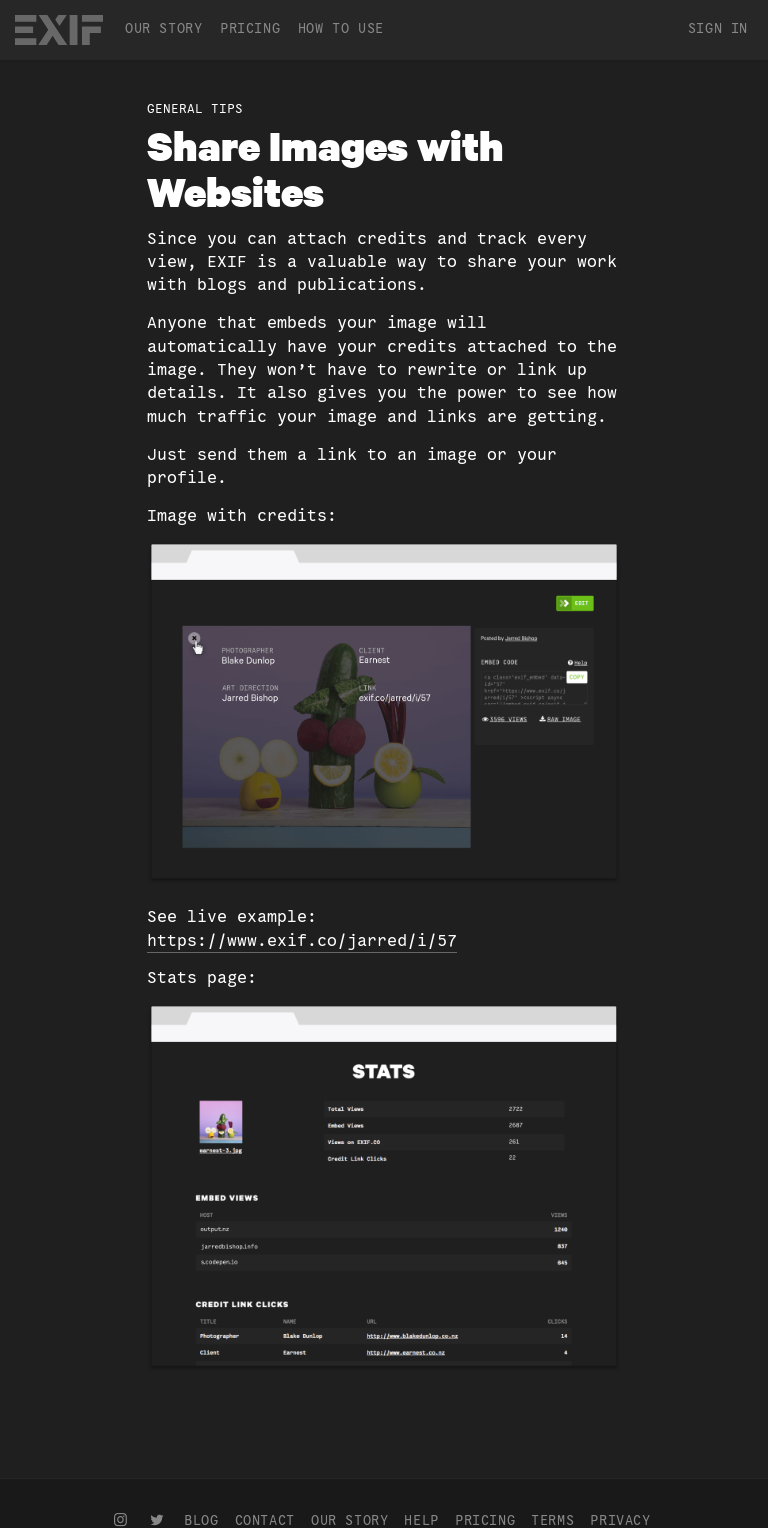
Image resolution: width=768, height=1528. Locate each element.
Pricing (250, 28)
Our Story (163, 28)
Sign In (718, 28)
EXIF (59, 30)
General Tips (195, 109)
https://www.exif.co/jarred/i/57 (302, 940)
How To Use (341, 28)
